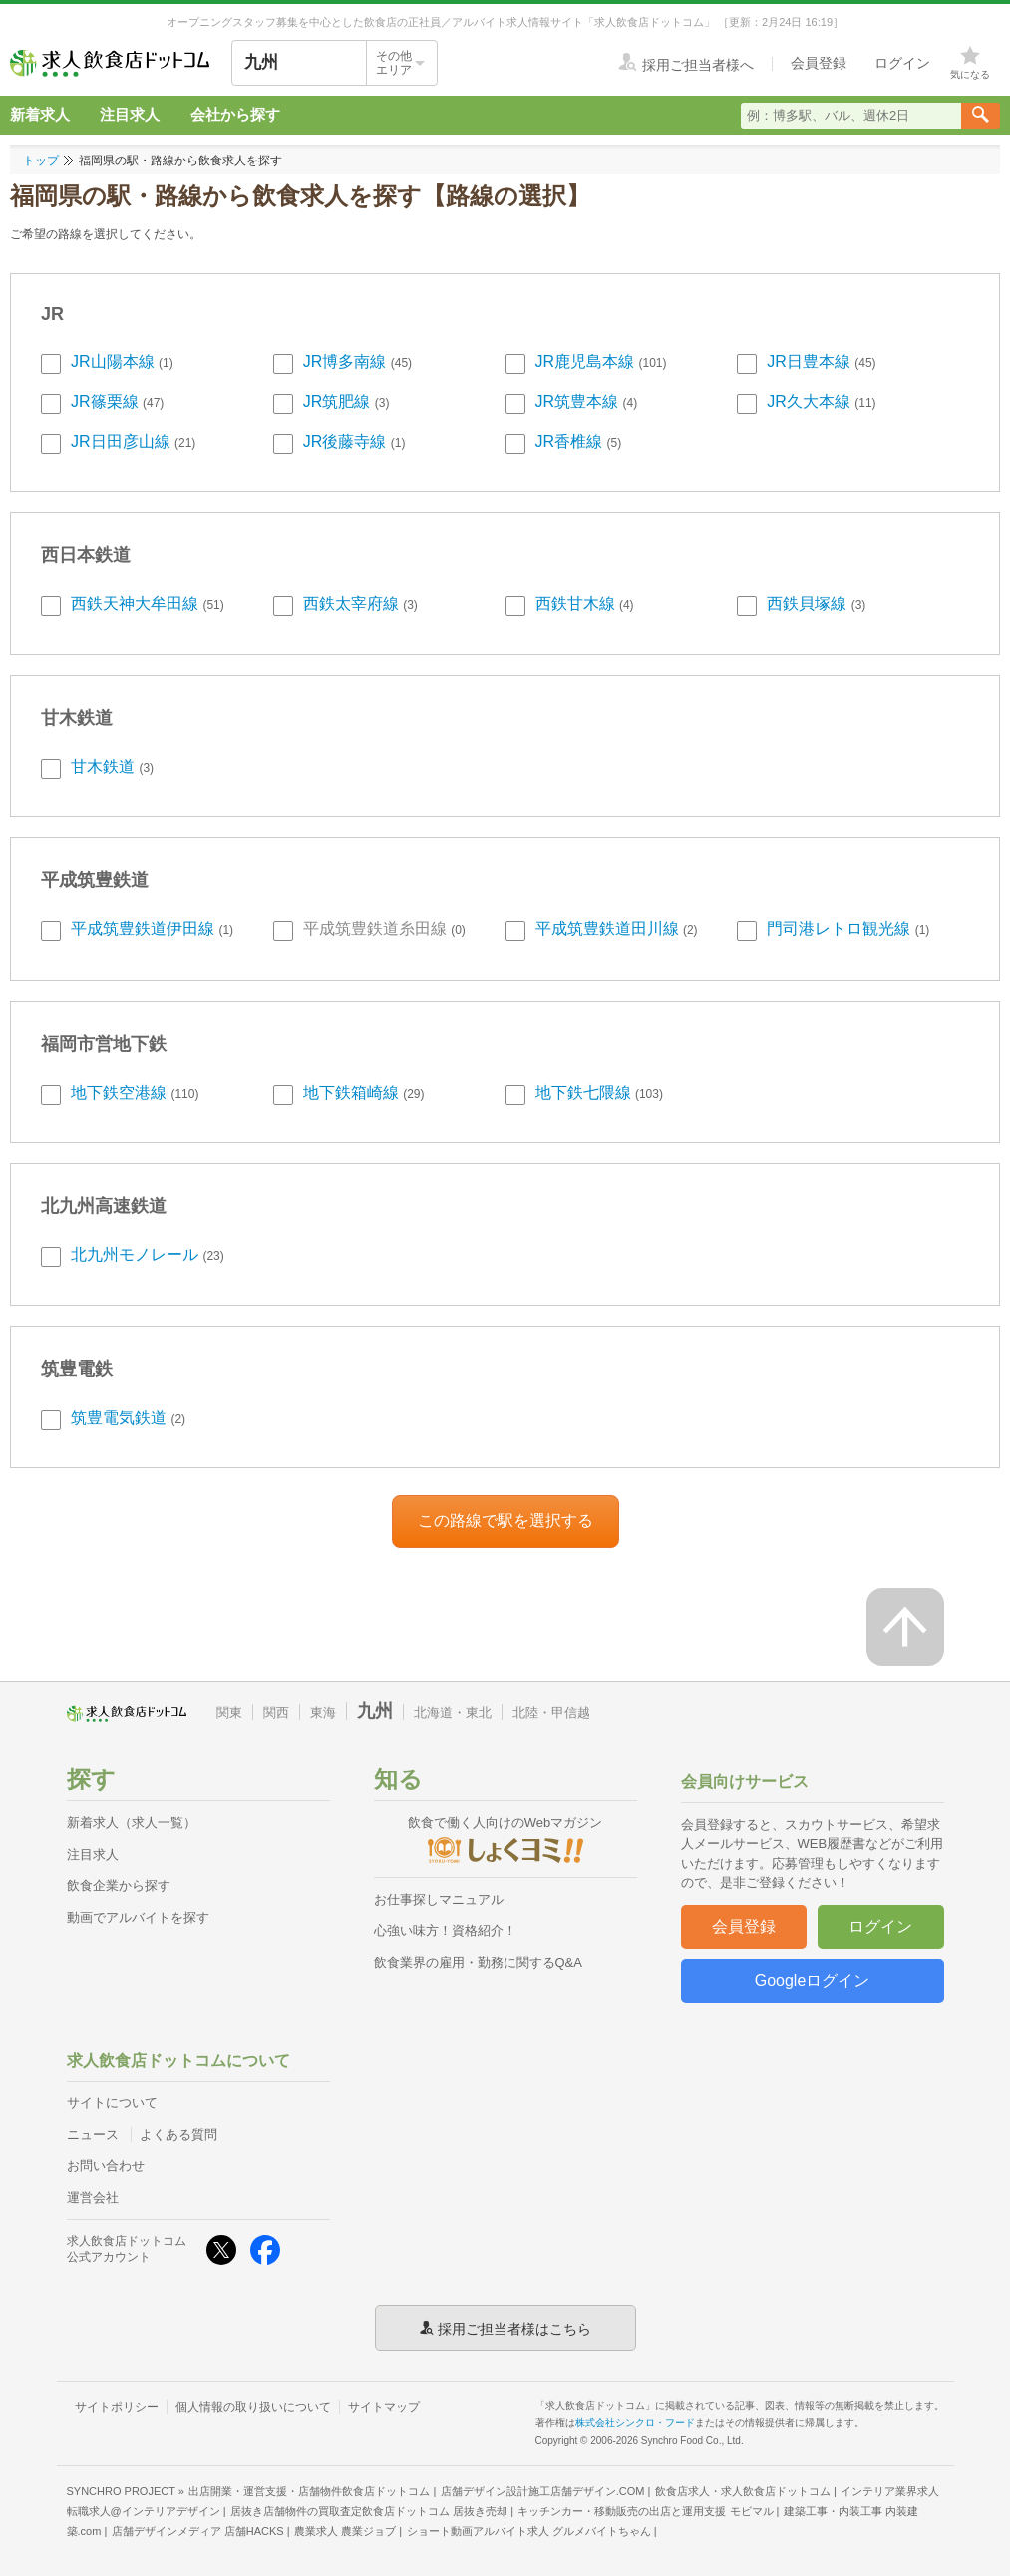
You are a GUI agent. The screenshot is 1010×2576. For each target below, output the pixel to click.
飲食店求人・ (743, 2491)
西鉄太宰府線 (351, 603)
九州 (375, 1711)
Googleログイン (812, 1980)
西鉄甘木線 (575, 603)
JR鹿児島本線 (585, 361)
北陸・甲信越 (551, 1712)
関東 (229, 1712)
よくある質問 (178, 2134)
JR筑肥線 (337, 401)
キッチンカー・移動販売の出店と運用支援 (645, 2511)
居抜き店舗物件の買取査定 (368, 2511)
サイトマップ (384, 2407)
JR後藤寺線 (345, 441)
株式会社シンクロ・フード (635, 2422)
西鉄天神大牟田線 (134, 603)
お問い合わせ (106, 2165)
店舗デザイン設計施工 (543, 2491)
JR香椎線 (569, 441)
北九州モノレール (134, 1254)
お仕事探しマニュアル (439, 1899)
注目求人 (130, 114)
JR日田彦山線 (120, 441)
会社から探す (235, 114)
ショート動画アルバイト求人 (529, 2531)
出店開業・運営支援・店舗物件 (309, 2491)
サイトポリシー (117, 2407)
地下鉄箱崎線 (351, 1092)
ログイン (880, 1926)
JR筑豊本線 (577, 401)
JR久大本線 (808, 401)
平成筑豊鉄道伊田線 (142, 928)
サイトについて (112, 2102)
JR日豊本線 (808, 361)
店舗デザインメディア (198, 2531)
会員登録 (744, 1926)
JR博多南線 (345, 361)
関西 (276, 1712)
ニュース (93, 2134)
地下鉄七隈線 (583, 1092)
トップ (41, 160)
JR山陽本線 (113, 361)
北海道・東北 (453, 1712)
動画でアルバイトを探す (138, 1917)
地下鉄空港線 (119, 1092)
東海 (323, 1712)
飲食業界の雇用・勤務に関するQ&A (478, 1962)
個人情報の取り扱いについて (253, 2407)
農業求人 (345, 2531)
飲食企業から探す (118, 1885)
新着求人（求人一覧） (131, 1822)
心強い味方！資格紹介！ (445, 1930)
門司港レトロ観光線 (838, 928)
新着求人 (40, 114)
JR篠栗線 (105, 401)
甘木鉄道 (103, 766)
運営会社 (93, 2197)
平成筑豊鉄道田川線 (607, 928)
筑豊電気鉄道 (119, 1417)
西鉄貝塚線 (806, 603)
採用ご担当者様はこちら (514, 2328)
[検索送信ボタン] (980, 116)
